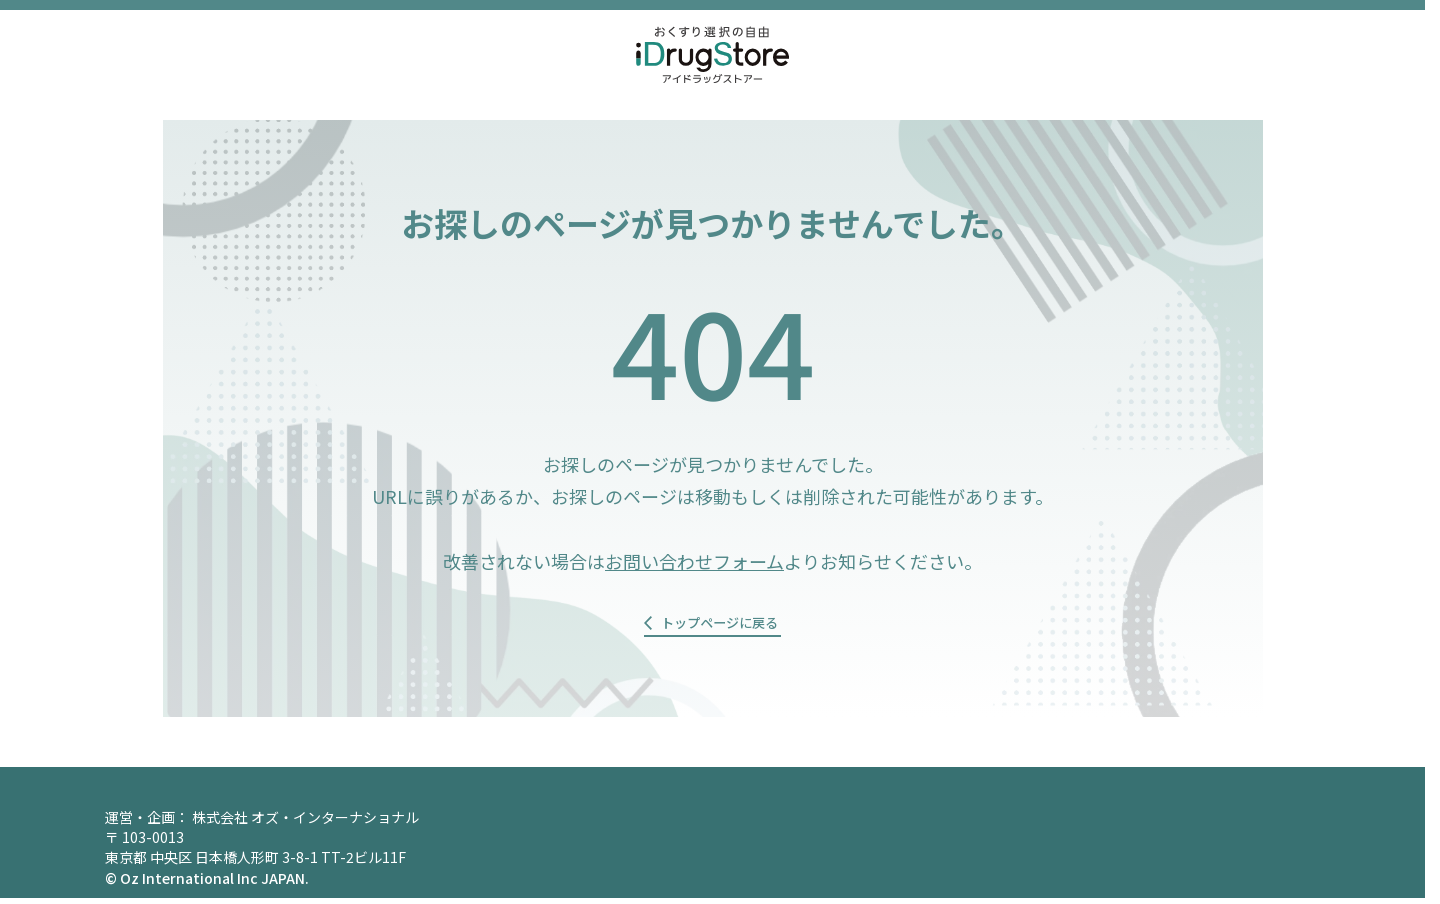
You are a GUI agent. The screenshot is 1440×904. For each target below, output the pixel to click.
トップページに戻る (720, 627)
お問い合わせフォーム (694, 561)
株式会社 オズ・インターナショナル (305, 823)
